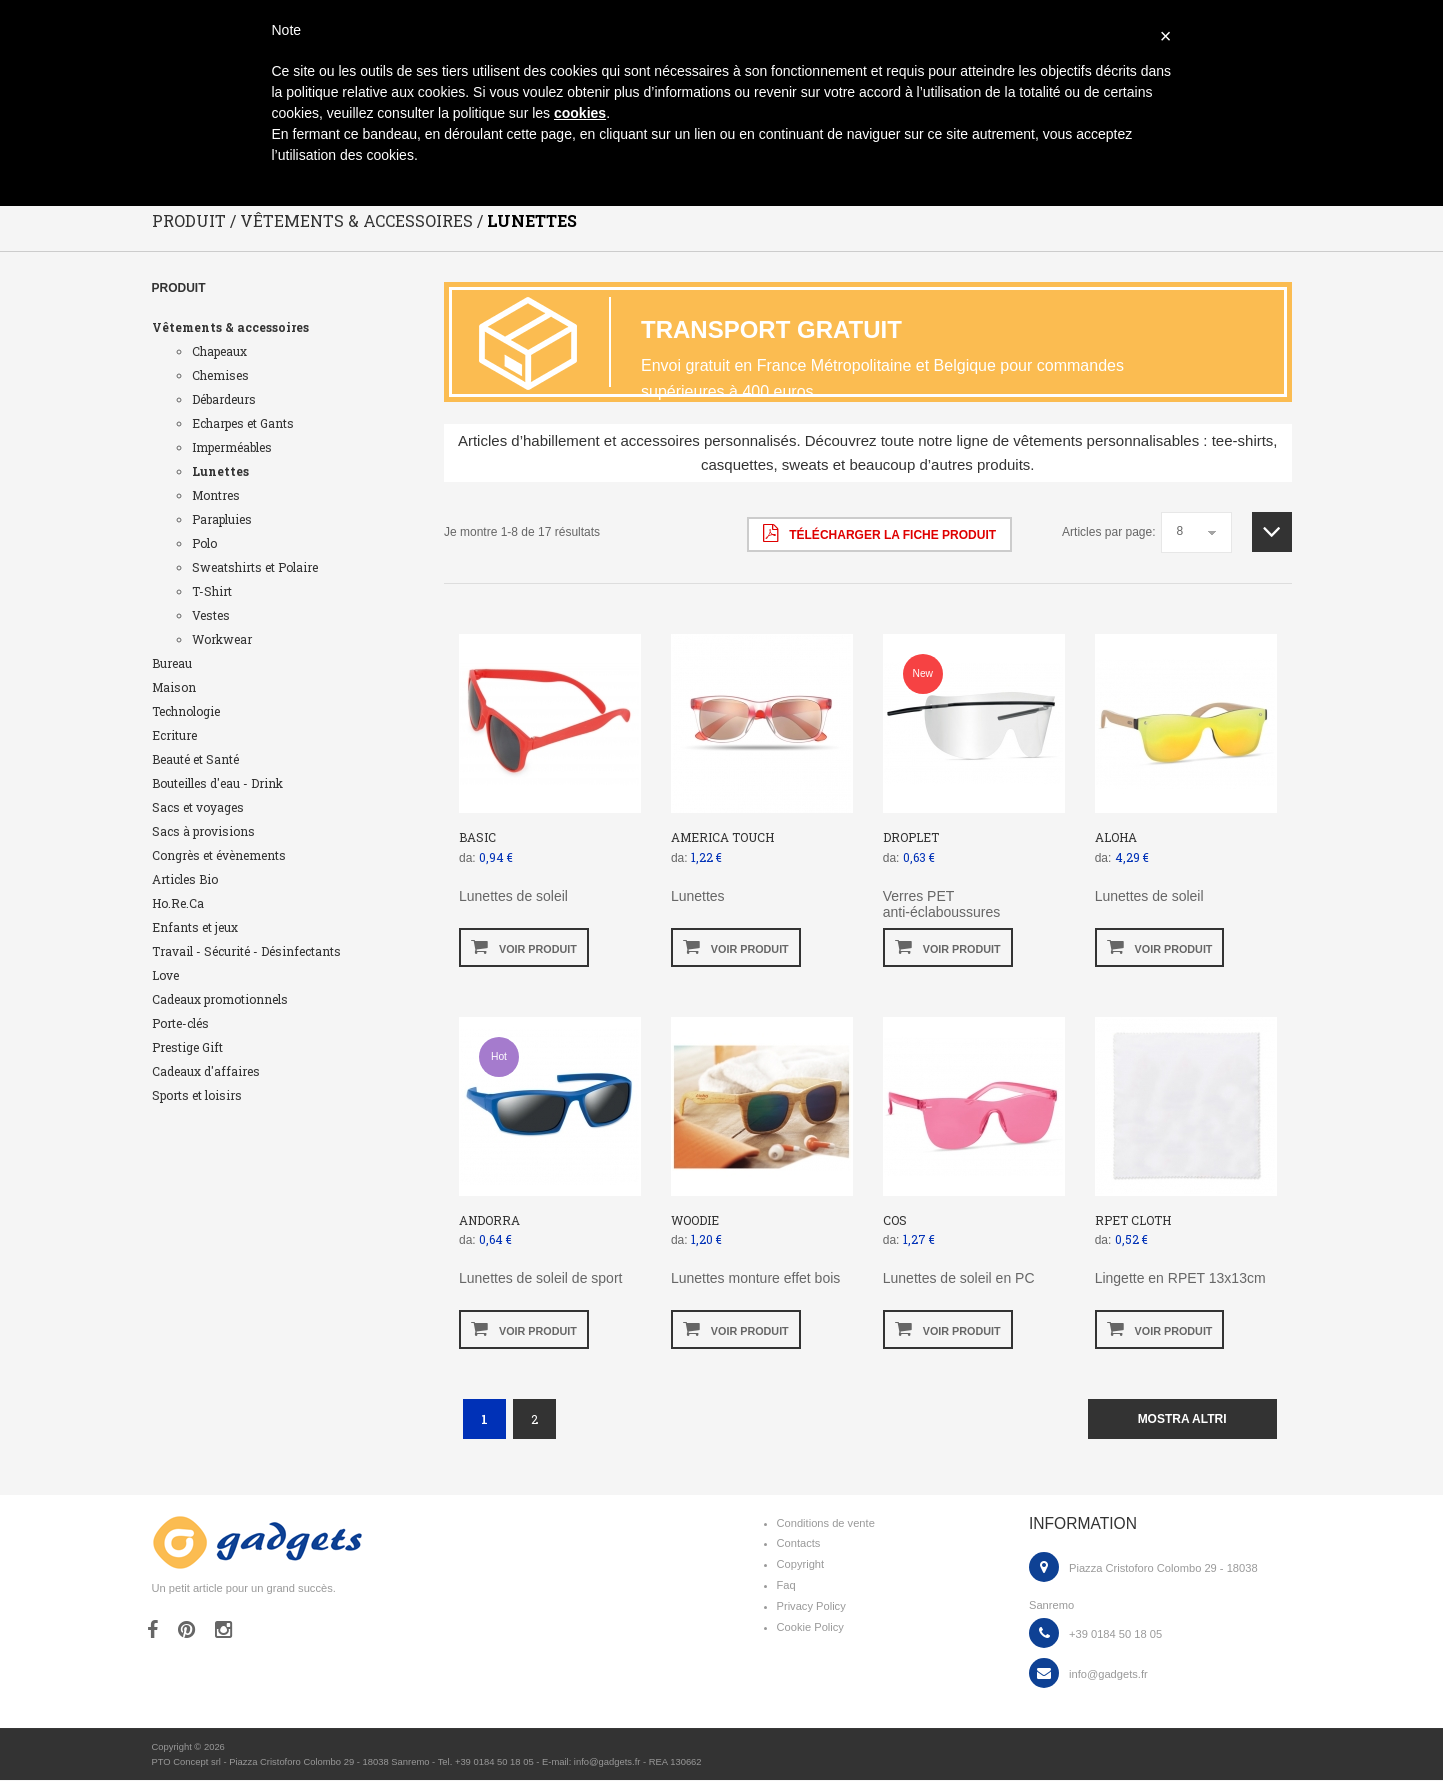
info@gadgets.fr (1108, 1675)
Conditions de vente (826, 1524)
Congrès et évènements (219, 856)
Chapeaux (219, 352)
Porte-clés (180, 1024)
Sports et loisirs (197, 1096)
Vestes (211, 616)
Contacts (799, 1544)
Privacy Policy (811, 1607)
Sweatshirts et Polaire (255, 568)
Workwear (222, 640)
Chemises (220, 376)
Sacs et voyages (198, 808)
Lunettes (220, 472)
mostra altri (1182, 1420)
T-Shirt (212, 592)
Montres (216, 496)
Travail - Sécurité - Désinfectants (246, 952)
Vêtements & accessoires (230, 328)
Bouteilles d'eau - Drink (217, 784)
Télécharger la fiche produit (879, 534)
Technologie (186, 712)
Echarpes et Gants (243, 424)
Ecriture (174, 736)
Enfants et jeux (195, 928)
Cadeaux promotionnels (220, 1000)
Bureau (172, 664)
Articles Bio (185, 880)
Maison (174, 688)
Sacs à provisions (203, 832)
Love (165, 976)
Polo (204, 544)
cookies (580, 113)
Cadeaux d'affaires (206, 1072)
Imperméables (232, 448)
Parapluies (222, 520)
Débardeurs (224, 400)
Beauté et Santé (195, 760)
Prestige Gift (187, 1048)
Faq (786, 1586)
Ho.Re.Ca (178, 904)
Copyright (801, 1565)
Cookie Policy (810, 1628)
